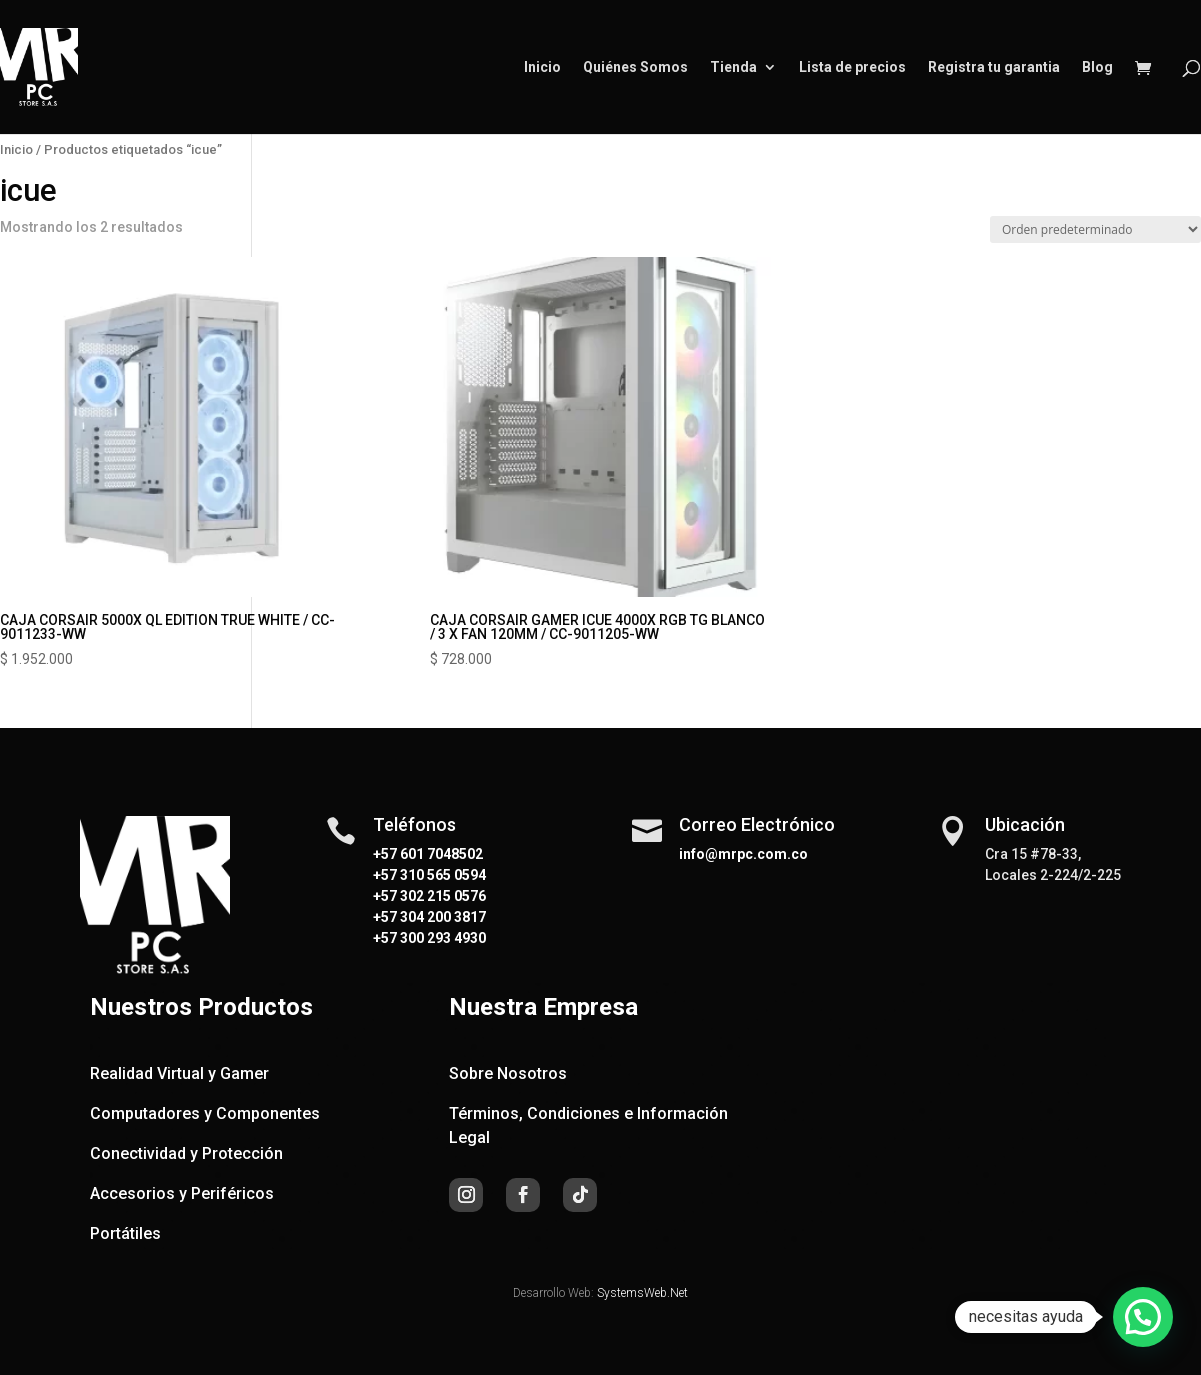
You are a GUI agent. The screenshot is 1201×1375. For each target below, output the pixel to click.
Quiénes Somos (635, 67)
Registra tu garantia (994, 67)
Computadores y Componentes (205, 1113)
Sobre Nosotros (508, 1073)
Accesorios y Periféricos (182, 1193)
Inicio (542, 67)
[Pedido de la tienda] (1095, 229)
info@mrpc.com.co (743, 854)
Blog (1097, 67)
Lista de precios (852, 67)
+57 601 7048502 (428, 854)
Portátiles (125, 1233)
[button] (1143, 1317)
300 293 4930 (441, 938)
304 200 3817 (441, 917)
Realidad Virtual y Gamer (179, 1073)
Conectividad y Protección (186, 1153)
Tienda (733, 67)
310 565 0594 (441, 875)
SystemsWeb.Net (642, 1293)
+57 (385, 875)
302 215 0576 (441, 896)
